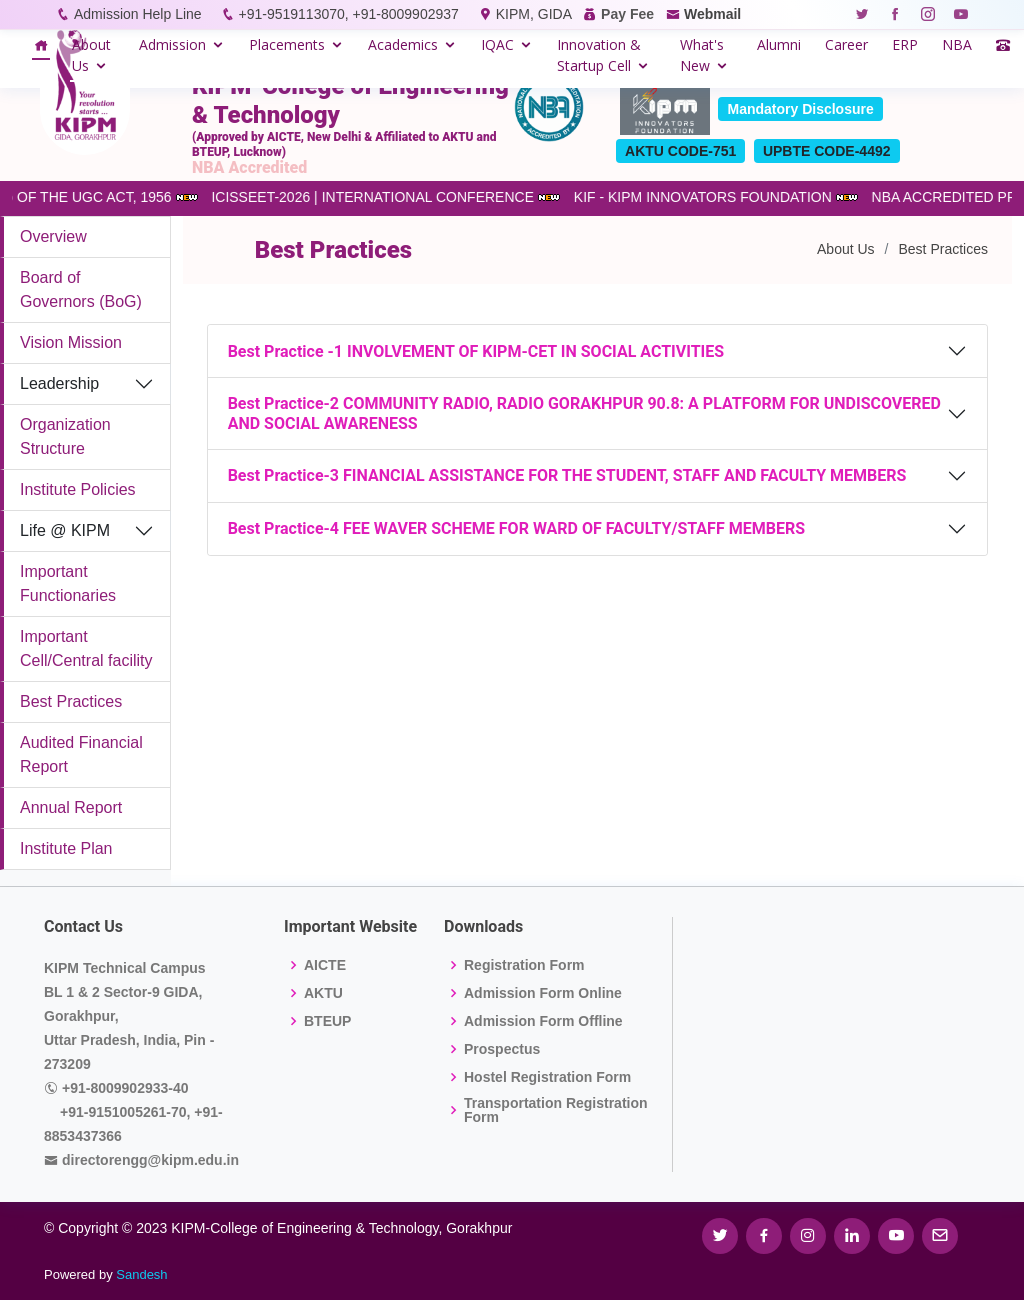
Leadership (59, 383)
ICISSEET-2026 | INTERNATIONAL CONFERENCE (385, 197)
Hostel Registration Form (547, 1077)
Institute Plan (66, 848)
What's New (702, 55)
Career (846, 44)
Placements (287, 44)
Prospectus (502, 1049)
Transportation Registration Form (556, 1110)
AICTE (325, 965)
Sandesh (141, 1274)
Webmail (712, 14)
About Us (91, 55)
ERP (905, 44)
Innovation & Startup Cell (599, 55)
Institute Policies (78, 489)
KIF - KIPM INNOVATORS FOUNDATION (716, 197)
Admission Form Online (543, 993)
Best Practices (71, 701)
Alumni (779, 44)
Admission (172, 44)
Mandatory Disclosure (800, 109)
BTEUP (327, 1021)
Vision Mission (71, 342)
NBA (957, 44)
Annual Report (71, 807)
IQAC (497, 44)
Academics (403, 44)
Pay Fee (627, 14)
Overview (53, 236)
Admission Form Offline (543, 1021)
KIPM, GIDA (533, 14)
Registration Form (524, 965)
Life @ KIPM (65, 530)
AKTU (323, 993)
